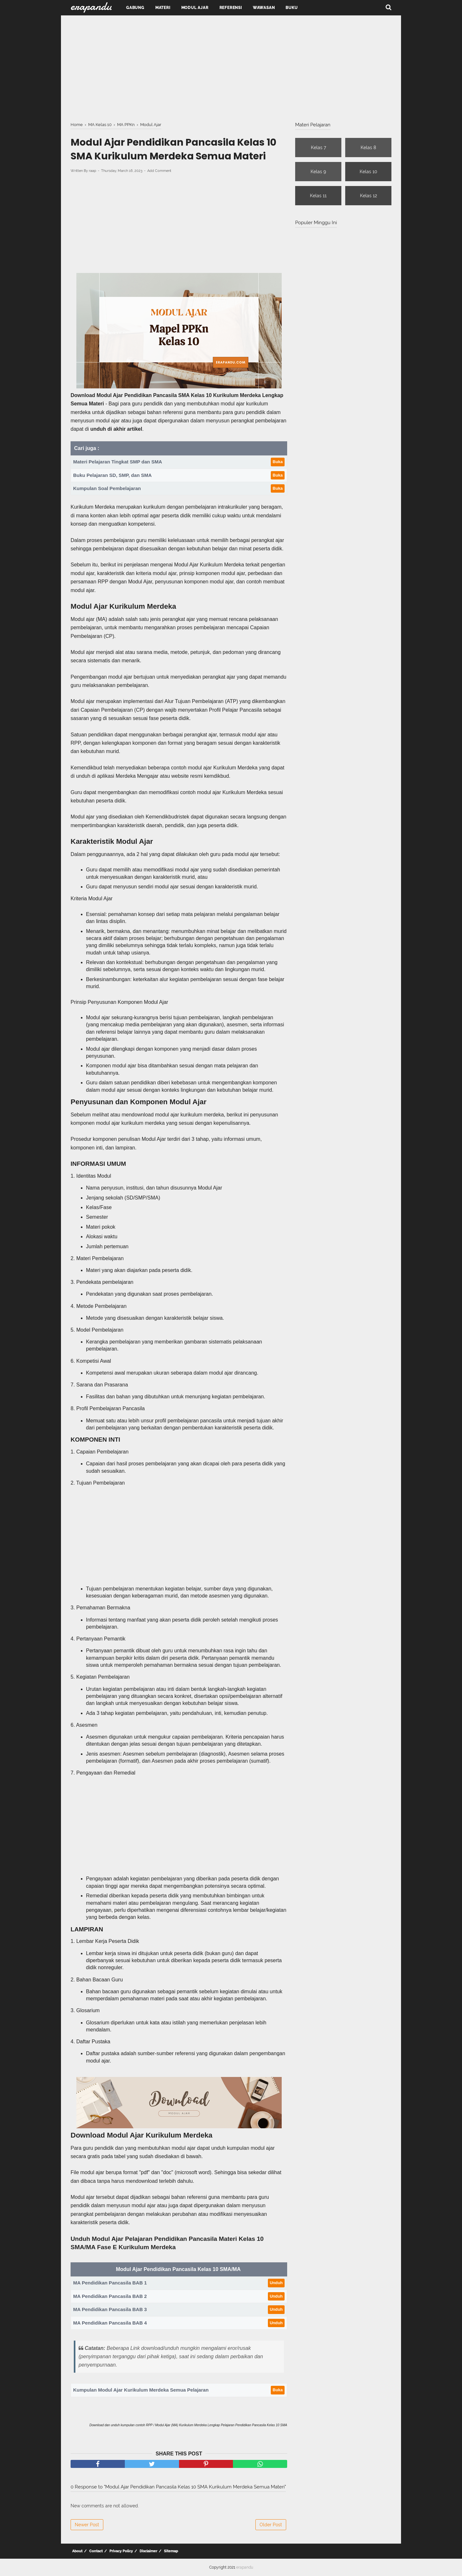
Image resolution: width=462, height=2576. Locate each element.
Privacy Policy (121, 2551)
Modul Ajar (195, 7)
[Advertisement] (231, 67)
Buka (278, 461)
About (77, 2551)
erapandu (244, 2567)
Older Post (271, 2524)
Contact (96, 2551)
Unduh (276, 2282)
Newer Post (87, 2524)
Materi (162, 7)
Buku (291, 7)
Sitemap (171, 2551)
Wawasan (264, 7)
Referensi (230, 7)
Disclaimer (148, 2551)
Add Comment (159, 171)
